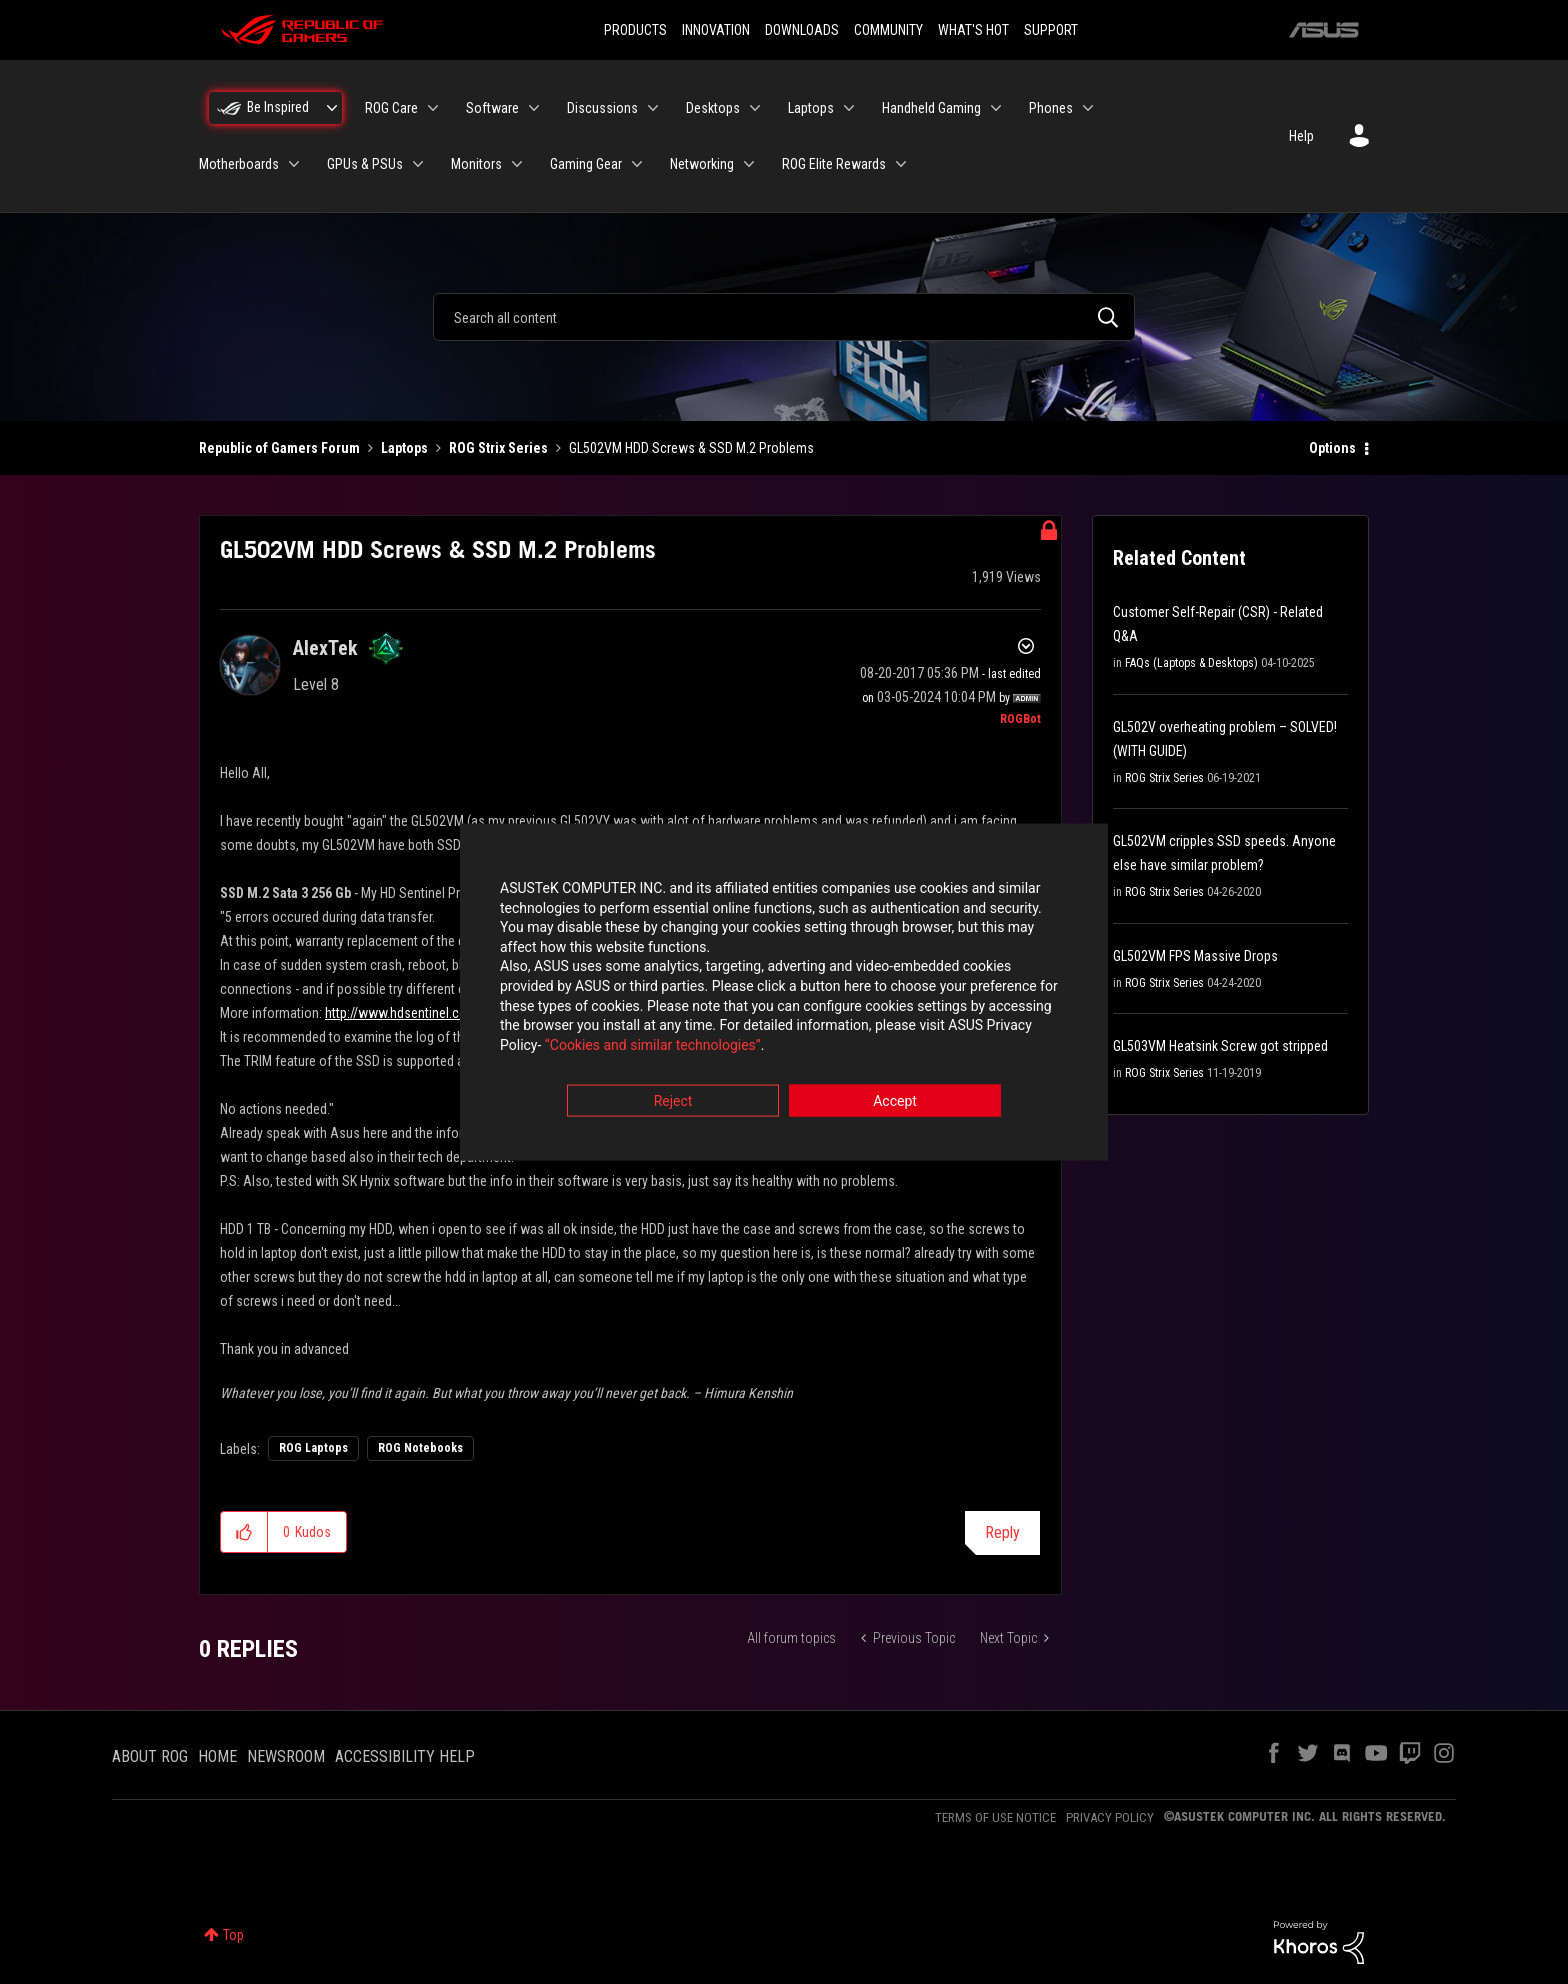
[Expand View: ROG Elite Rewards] (901, 164)
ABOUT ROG (150, 1756)
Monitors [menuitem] (476, 164)
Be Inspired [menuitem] (278, 107)
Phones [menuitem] (1051, 108)
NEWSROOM (286, 1756)
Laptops (404, 448)
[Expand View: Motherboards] (294, 164)
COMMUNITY (888, 30)
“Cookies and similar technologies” (653, 1046)
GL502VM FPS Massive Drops (1195, 956)
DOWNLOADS (802, 30)
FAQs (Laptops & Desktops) (1191, 663)
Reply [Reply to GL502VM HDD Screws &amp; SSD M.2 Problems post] (1002, 1532)
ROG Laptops (313, 1448)
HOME (217, 1756)
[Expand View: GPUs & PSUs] (418, 164)
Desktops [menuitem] (713, 108)
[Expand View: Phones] (1088, 108)
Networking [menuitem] (702, 164)
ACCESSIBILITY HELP (405, 1756)
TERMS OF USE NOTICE (995, 1817)
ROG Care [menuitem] (391, 108)
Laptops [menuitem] (811, 108)
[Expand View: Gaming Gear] (637, 164)
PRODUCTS (635, 30)
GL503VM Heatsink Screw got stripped (1220, 1046)
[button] (244, 1532)
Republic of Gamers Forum (279, 448)
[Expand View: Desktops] (755, 108)
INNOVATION (716, 30)
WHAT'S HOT (973, 30)
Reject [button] (673, 1103)
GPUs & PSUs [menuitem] (365, 164)
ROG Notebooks (420, 1448)
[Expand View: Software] (534, 108)
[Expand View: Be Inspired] (332, 108)
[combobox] (784, 317)
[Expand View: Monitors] (517, 164)
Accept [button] (895, 1103)
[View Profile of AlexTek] (325, 648)
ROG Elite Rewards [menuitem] (834, 164)
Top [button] (233, 1935)
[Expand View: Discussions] (653, 108)
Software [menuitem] (492, 108)
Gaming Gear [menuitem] (586, 164)
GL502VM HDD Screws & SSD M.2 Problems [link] (691, 448)
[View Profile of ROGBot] (1020, 719)
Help (1301, 136)
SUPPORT (1051, 30)
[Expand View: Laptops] (849, 108)
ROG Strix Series (498, 448)
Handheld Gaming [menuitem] (931, 108)
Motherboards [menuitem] (239, 164)
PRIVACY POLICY (1110, 1817)
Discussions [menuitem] (602, 108)
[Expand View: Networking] (749, 164)
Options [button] (1332, 448)
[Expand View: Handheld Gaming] (996, 108)
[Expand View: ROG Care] (433, 108)
